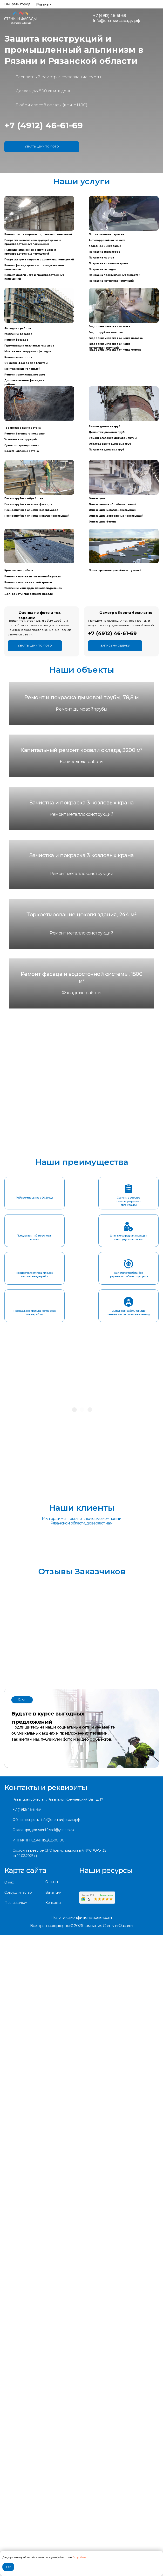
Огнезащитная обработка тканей (112, 504)
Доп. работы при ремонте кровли (28, 594)
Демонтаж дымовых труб (107, 432)
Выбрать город (17, 4)
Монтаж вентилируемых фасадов (27, 351)
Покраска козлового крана (108, 263)
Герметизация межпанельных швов (29, 345)
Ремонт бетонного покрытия (24, 433)
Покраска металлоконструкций (111, 280)
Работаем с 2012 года (20, 23)
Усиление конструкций (20, 439)
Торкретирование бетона (22, 427)
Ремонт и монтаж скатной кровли (28, 582)
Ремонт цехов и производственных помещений (38, 234)
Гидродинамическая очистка (109, 326)
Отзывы (51, 2450)
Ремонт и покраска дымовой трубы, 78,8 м (81, 746)
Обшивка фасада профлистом (26, 363)
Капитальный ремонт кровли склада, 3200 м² (81, 897)
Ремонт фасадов (16, 339)
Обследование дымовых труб (110, 443)
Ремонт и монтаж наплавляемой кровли (32, 576)
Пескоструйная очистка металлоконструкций (36, 515)
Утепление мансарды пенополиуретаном (33, 588)
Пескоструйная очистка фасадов (28, 504)
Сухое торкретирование (21, 445)
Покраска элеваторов (104, 251)
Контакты (53, 2470)
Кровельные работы (19, 570)
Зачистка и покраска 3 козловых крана (81, 1048)
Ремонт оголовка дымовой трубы (113, 438)
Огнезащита (97, 498)
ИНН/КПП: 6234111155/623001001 (39, 2408)
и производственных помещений (39, 259)
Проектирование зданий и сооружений (115, 570)
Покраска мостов (101, 257)
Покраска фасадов (102, 269)
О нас (9, 2450)
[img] (20, 16)
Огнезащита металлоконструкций (112, 510)
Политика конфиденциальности (81, 2485)
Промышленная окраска (106, 234)
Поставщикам (16, 2470)
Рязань (42, 4)
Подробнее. (79, 2557)
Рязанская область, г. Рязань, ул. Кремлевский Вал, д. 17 (58, 2367)
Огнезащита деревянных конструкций (116, 515)
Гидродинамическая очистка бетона (115, 349)
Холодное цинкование (105, 246)
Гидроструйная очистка (106, 332)
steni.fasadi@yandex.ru (56, 2398)
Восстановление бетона (21, 451)
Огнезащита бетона (102, 521)
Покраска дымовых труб (106, 449)
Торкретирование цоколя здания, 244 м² (81, 1346)
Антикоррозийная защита (107, 240)
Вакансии (53, 2460)
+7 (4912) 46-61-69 (109, 15)
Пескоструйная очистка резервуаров (31, 510)
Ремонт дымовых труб (104, 426)
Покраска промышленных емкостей (114, 275)
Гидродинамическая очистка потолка (116, 338)
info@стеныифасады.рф (116, 20)
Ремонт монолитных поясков (25, 374)
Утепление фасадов (18, 334)
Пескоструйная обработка (23, 498)
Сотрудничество (18, 2460)
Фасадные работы (17, 328)
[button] (41, 146)
